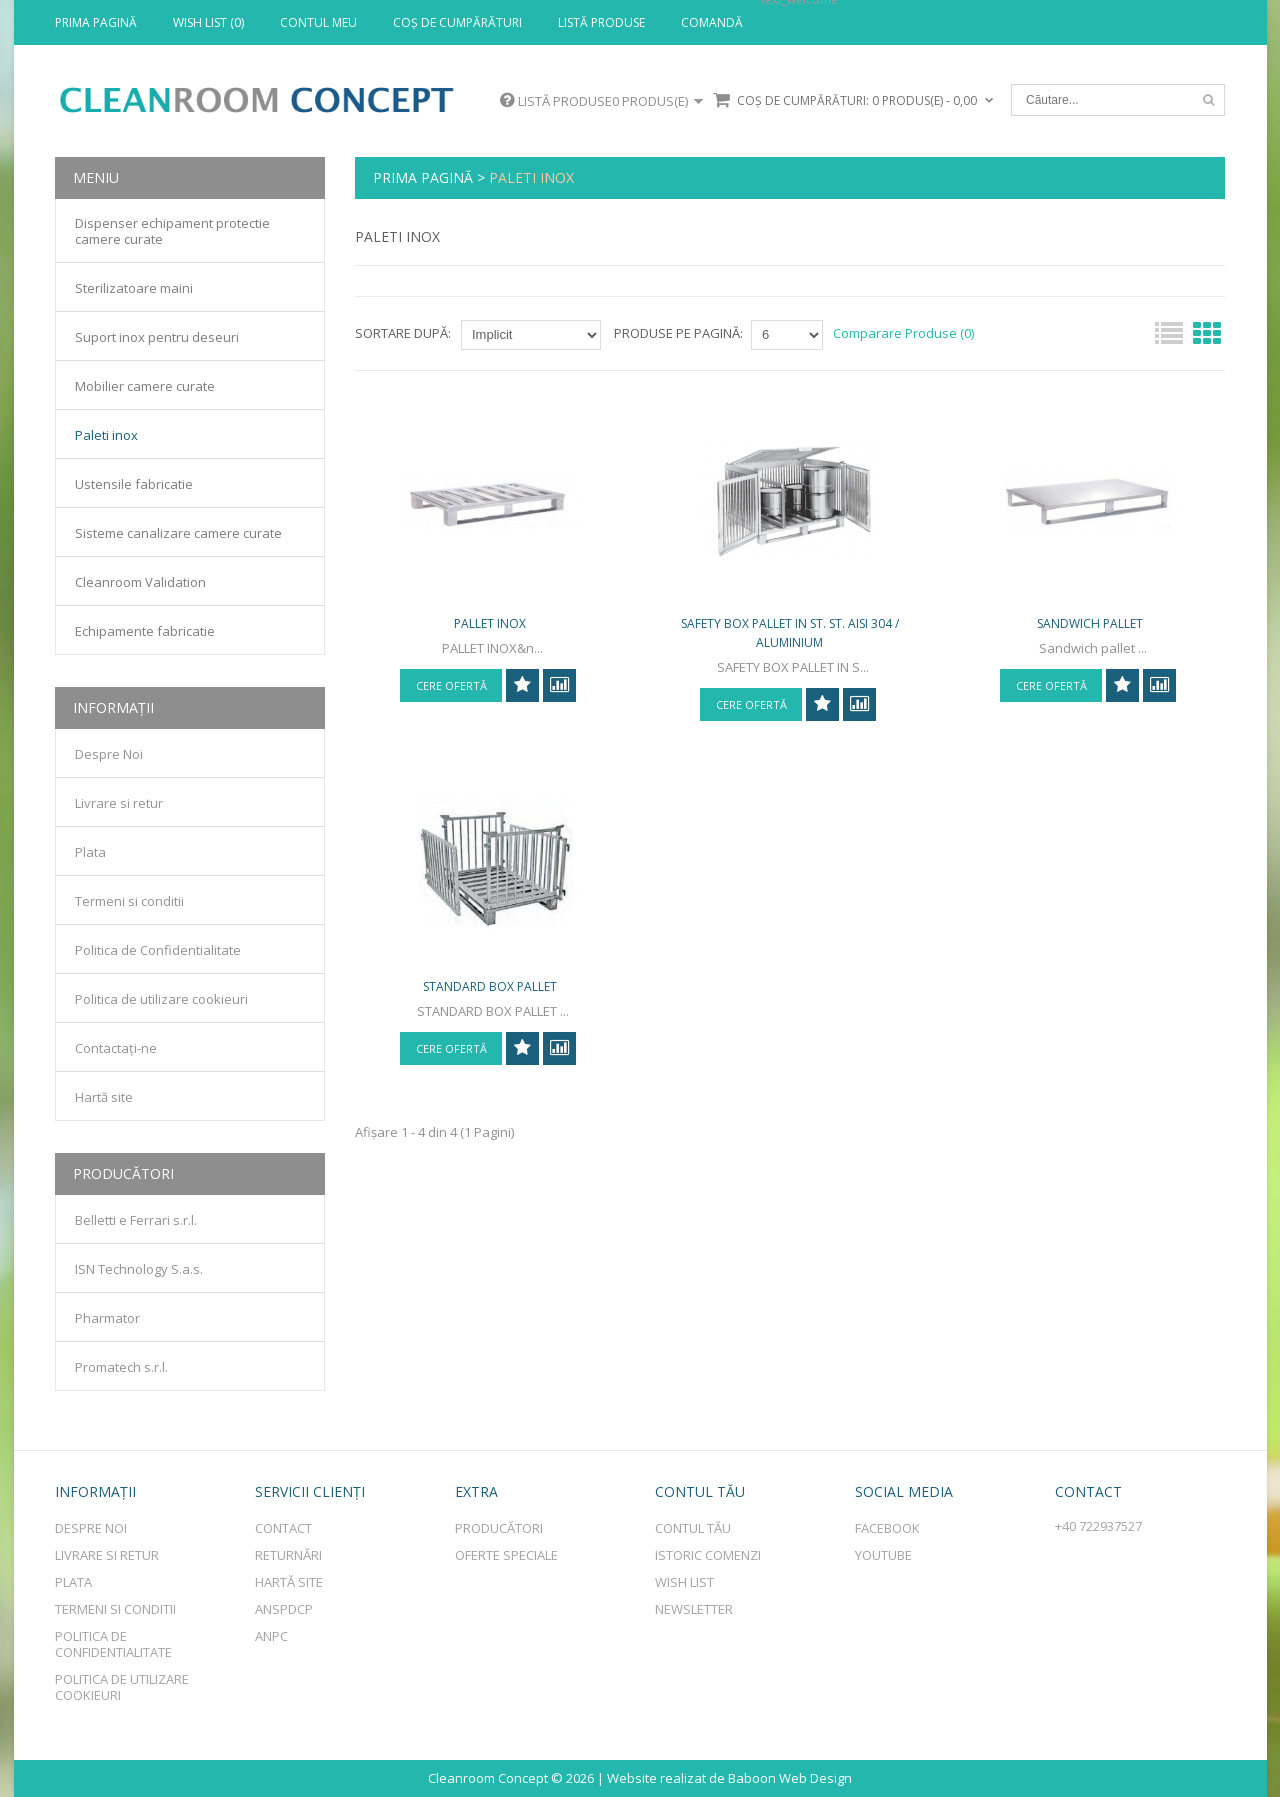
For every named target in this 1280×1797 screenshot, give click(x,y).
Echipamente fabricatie (145, 631)
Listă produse (601, 23)
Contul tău (693, 1528)
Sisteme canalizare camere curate (178, 533)
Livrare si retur (119, 803)
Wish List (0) (208, 23)
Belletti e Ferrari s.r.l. (136, 1220)
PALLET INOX (490, 639)
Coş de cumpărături (457, 23)
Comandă (712, 23)
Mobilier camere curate (145, 386)
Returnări (288, 1555)
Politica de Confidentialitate (158, 950)
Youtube (883, 1555)
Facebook (887, 1528)
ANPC (271, 1636)
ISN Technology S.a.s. (139, 1269)
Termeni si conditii (129, 901)
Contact (283, 1528)
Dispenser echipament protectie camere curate (172, 231)
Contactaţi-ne (116, 1048)
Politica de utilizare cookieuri (161, 999)
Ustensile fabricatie (134, 484)
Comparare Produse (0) (903, 333)
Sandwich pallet (1090, 639)
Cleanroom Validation (140, 582)
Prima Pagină (96, 23)
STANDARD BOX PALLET (490, 1042)
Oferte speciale (506, 1555)
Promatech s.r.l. (121, 1367)
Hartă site (104, 1097)
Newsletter (694, 1609)
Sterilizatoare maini (134, 288)
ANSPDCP (284, 1609)
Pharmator (107, 1318)
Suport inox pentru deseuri (157, 337)
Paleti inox (531, 177)
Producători (499, 1528)
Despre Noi (109, 754)
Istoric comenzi (708, 1555)
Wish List (684, 1582)
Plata (90, 852)
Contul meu (318, 23)
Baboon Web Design (790, 1778)
